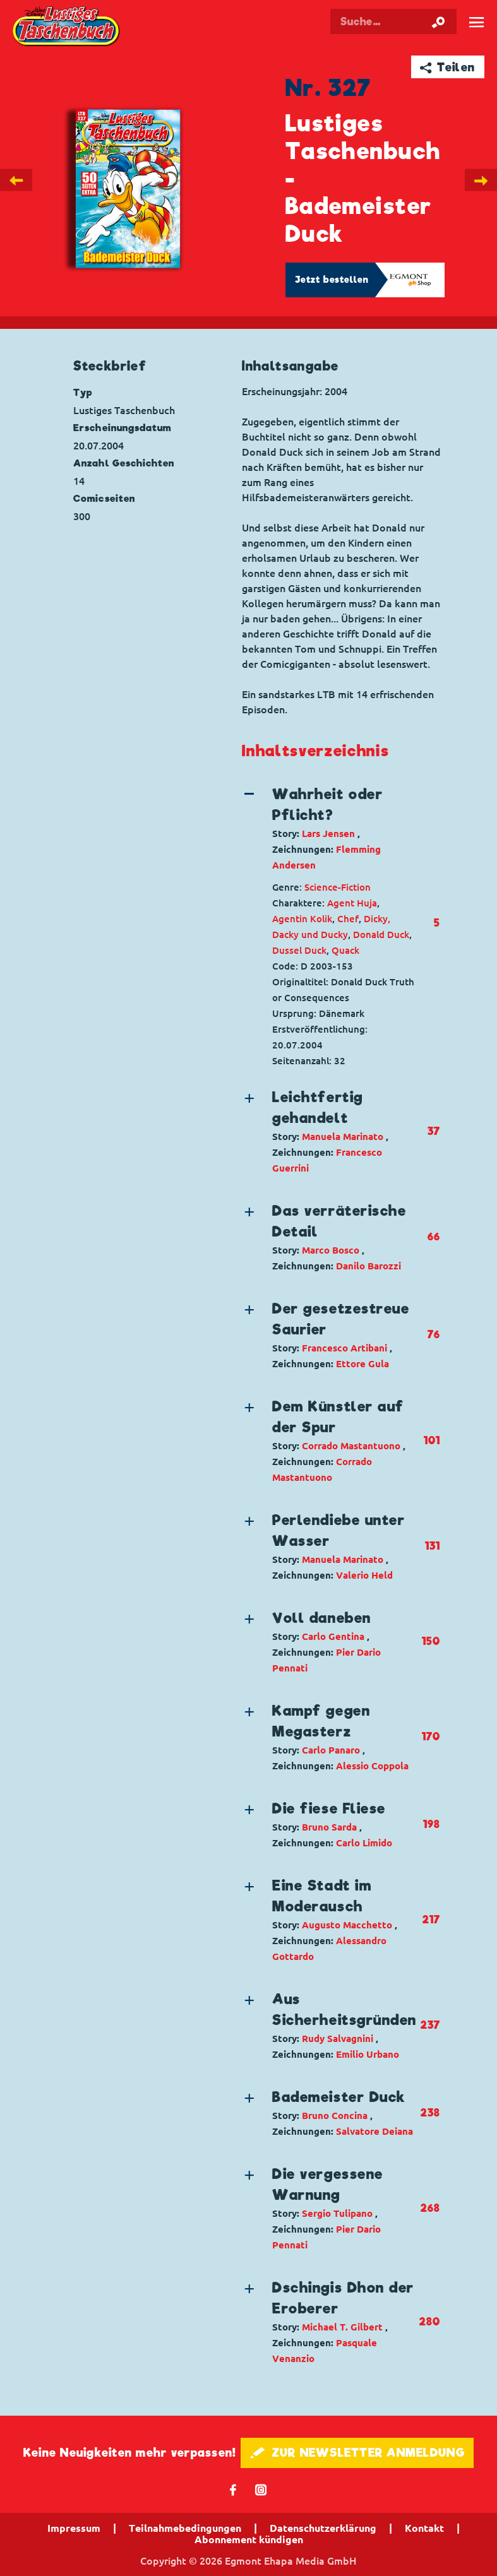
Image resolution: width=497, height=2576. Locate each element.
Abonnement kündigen (249, 2539)
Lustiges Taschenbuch (67, 27)
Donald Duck (381, 934)
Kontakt (424, 2528)
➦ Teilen (447, 67)
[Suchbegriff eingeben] (403, 21)
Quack (345, 950)
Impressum (73, 2528)
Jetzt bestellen (332, 280)
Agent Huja (352, 903)
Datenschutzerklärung (323, 2528)
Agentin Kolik (302, 918)
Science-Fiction (337, 887)
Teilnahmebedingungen (185, 2528)
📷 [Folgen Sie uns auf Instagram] (261, 2489)
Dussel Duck (299, 950)
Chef (348, 918)
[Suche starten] (438, 21)
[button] (330, 828)
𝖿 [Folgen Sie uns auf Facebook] (233, 2489)
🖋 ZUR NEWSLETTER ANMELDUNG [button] (357, 2452)
